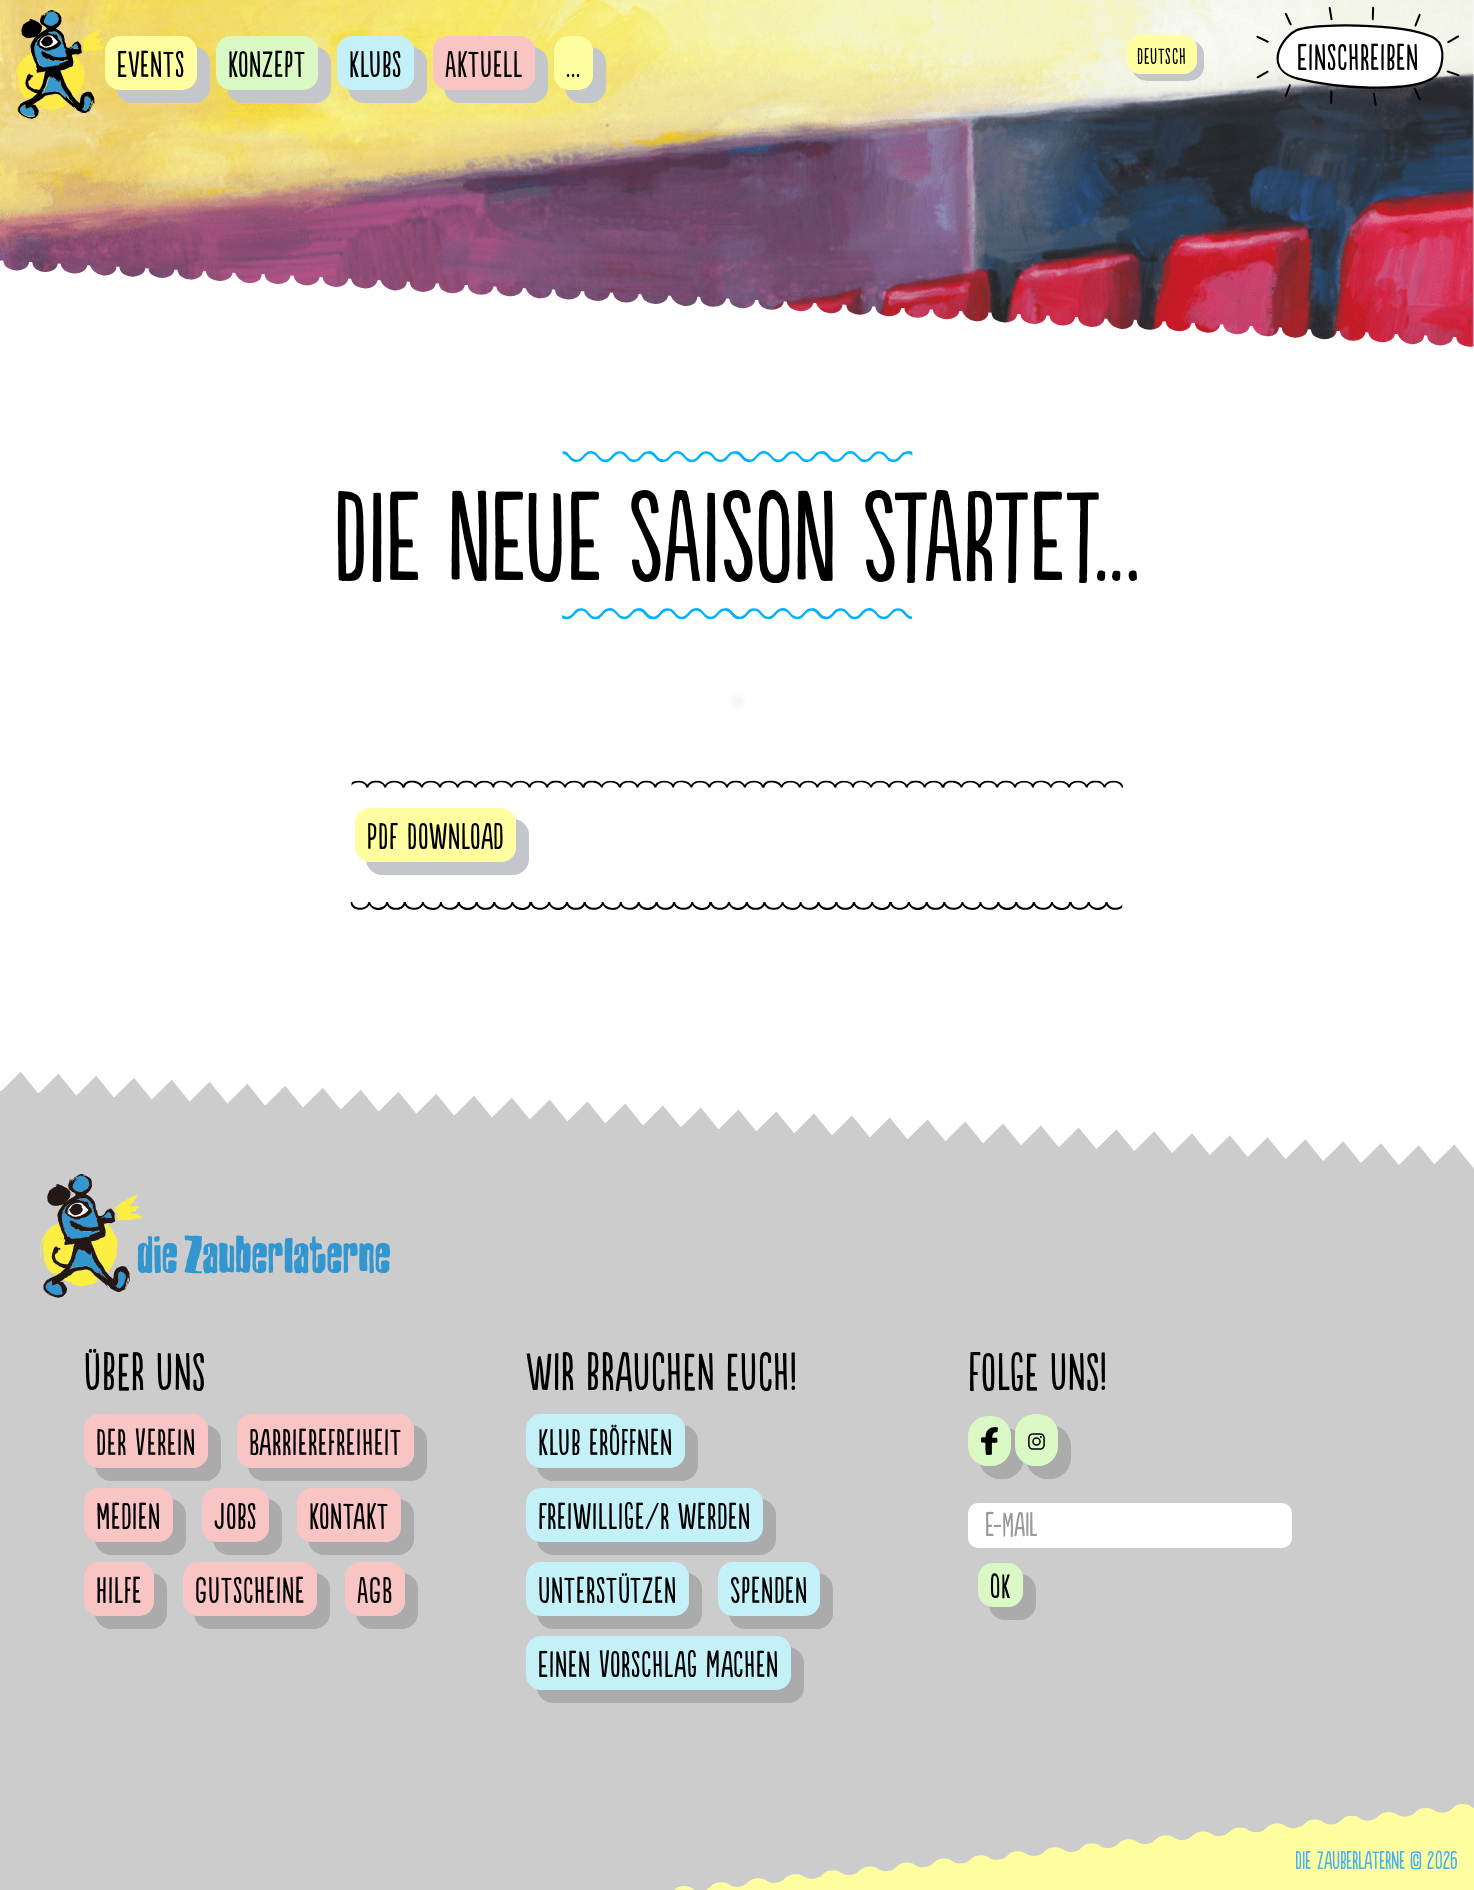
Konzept (267, 66)
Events (151, 66)
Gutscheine (250, 1592)
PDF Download (435, 838)
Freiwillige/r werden (644, 1518)
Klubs (375, 66)
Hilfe (119, 1592)
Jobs (235, 1518)
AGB (375, 1592)
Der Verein (146, 1444)
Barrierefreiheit (325, 1444)
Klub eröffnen (605, 1444)
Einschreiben (1358, 58)
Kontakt (349, 1518)
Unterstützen (607, 1592)
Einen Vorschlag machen (658, 1666)
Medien (128, 1518)
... (573, 66)
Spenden (769, 1592)
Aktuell (484, 66)
